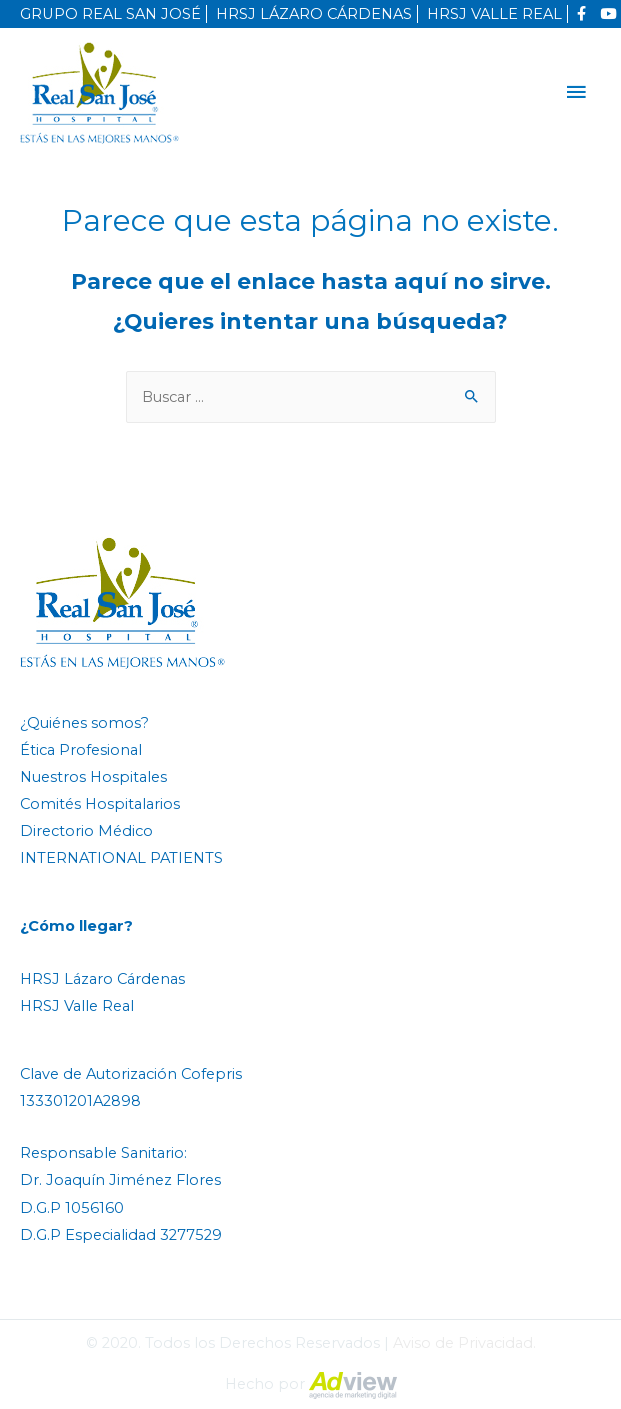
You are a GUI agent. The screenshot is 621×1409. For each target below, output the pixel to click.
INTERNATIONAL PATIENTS (121, 858)
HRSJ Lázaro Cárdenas (102, 979)
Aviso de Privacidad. (464, 1343)
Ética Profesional (81, 750)
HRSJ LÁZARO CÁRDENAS (314, 14)
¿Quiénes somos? (84, 723)
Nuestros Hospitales (93, 777)
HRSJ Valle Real (77, 1006)
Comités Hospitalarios (100, 804)
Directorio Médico (86, 831)
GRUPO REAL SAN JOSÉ (110, 14)
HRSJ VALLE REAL (494, 14)
